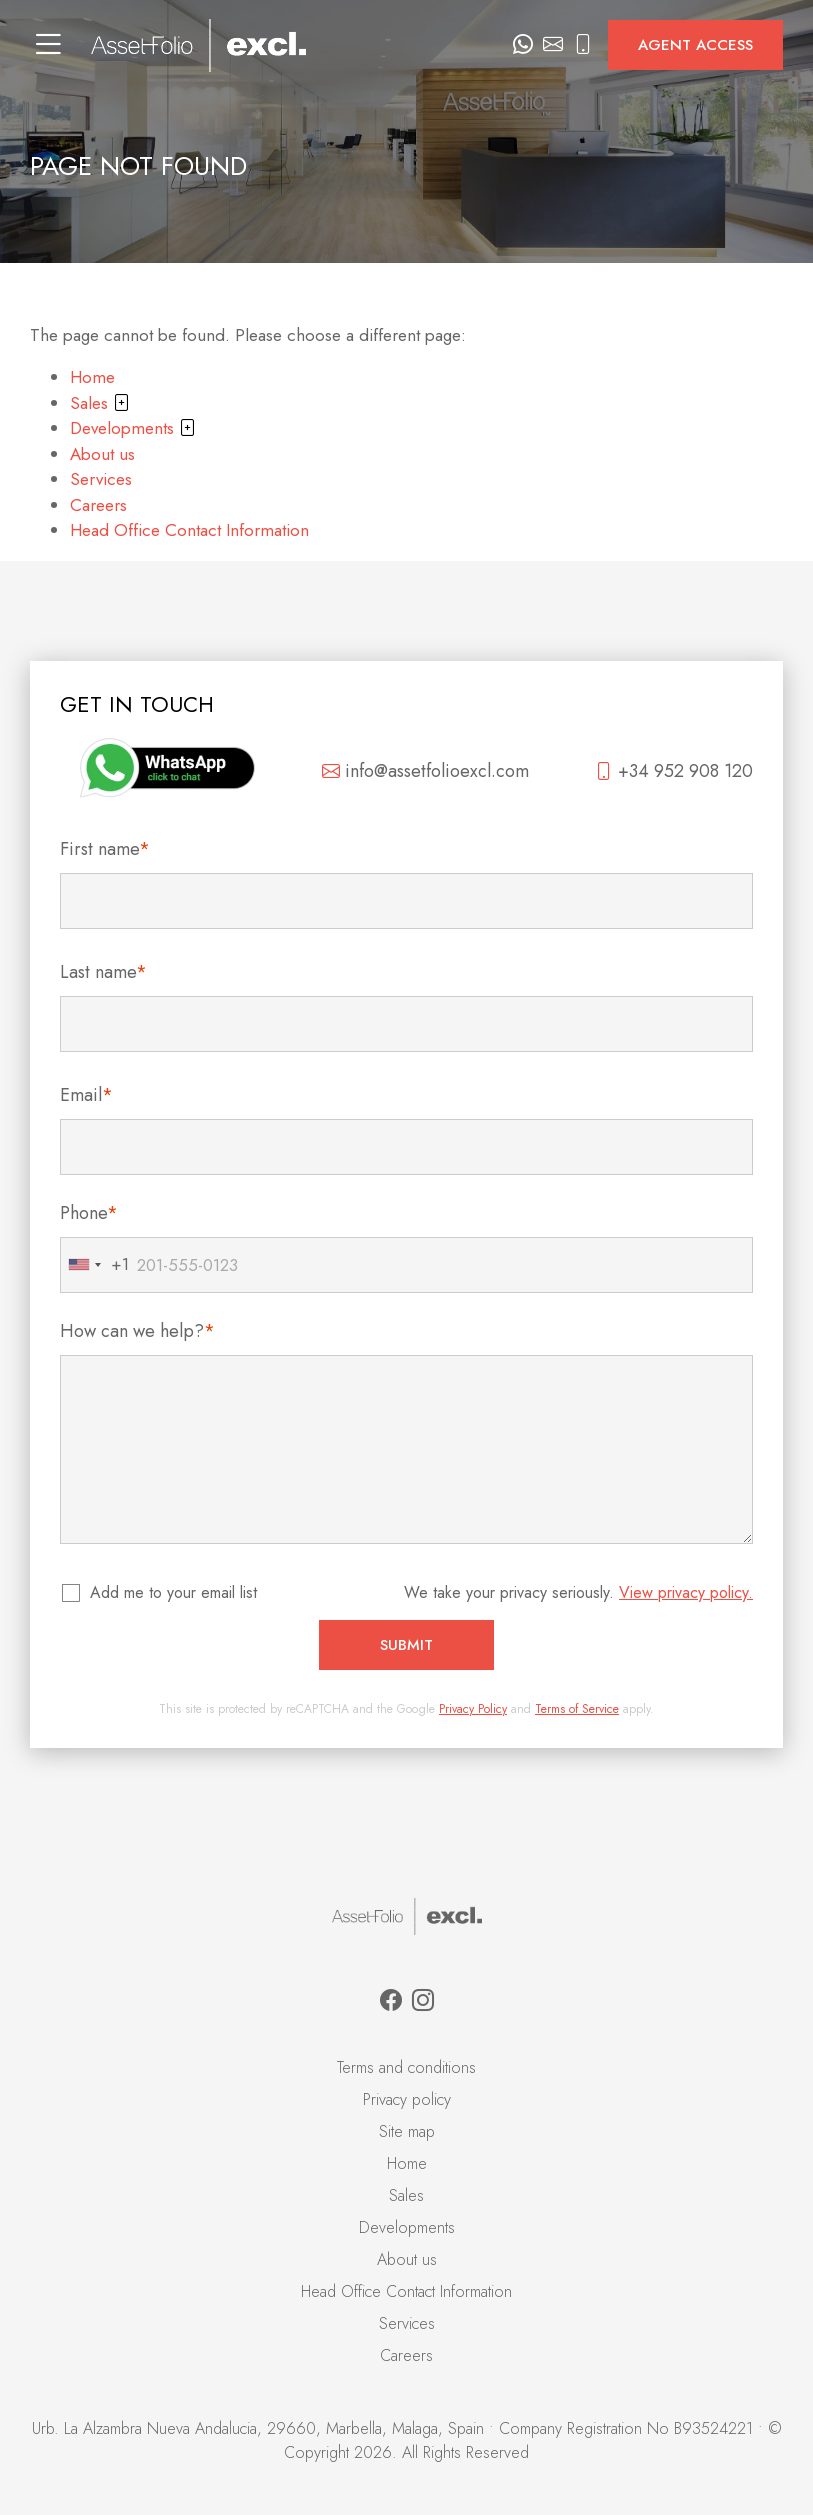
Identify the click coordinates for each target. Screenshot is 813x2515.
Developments (133, 428)
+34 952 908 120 (674, 771)
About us (102, 454)
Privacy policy (407, 2099)
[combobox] (95, 1265)
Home (92, 377)
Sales (100, 403)
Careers (98, 505)
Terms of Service (577, 1709)
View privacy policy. (686, 1592)
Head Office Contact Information (189, 530)
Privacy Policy (473, 1709)
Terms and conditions (406, 2067)
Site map (407, 2131)
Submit (406, 1645)
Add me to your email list (174, 1592)
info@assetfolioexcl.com (425, 771)
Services (101, 479)
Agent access (695, 45)
